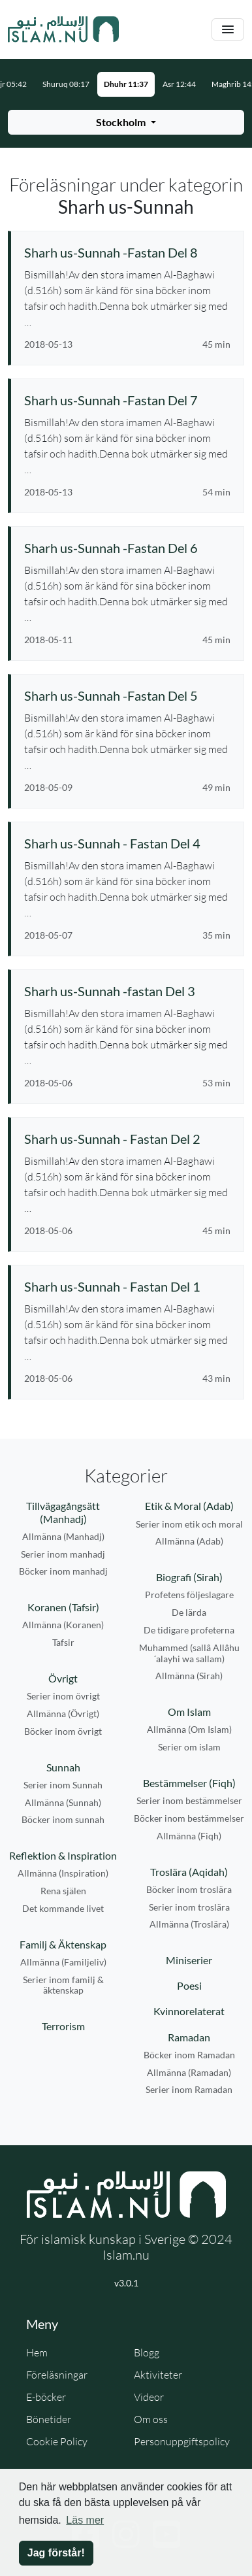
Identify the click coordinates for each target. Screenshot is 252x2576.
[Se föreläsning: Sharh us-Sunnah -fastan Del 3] (127, 991)
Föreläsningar (56, 2374)
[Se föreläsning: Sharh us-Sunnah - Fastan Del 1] (127, 1286)
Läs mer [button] (85, 2520)
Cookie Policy (56, 2441)
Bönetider (48, 2419)
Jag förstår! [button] (56, 2552)
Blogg (146, 2352)
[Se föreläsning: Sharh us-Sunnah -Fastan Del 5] (127, 695)
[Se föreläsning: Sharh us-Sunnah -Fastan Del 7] (127, 400)
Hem (37, 2352)
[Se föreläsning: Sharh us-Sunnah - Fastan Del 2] (127, 1138)
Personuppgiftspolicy (182, 2441)
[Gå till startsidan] (63, 29)
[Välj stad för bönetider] (126, 122)
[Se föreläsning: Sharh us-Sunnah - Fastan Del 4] (127, 843)
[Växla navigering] (228, 29)
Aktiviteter (158, 2374)
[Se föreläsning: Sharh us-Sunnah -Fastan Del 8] (127, 252)
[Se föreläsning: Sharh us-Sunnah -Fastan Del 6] (127, 548)
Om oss (151, 2419)
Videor (149, 2396)
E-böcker (46, 2396)
